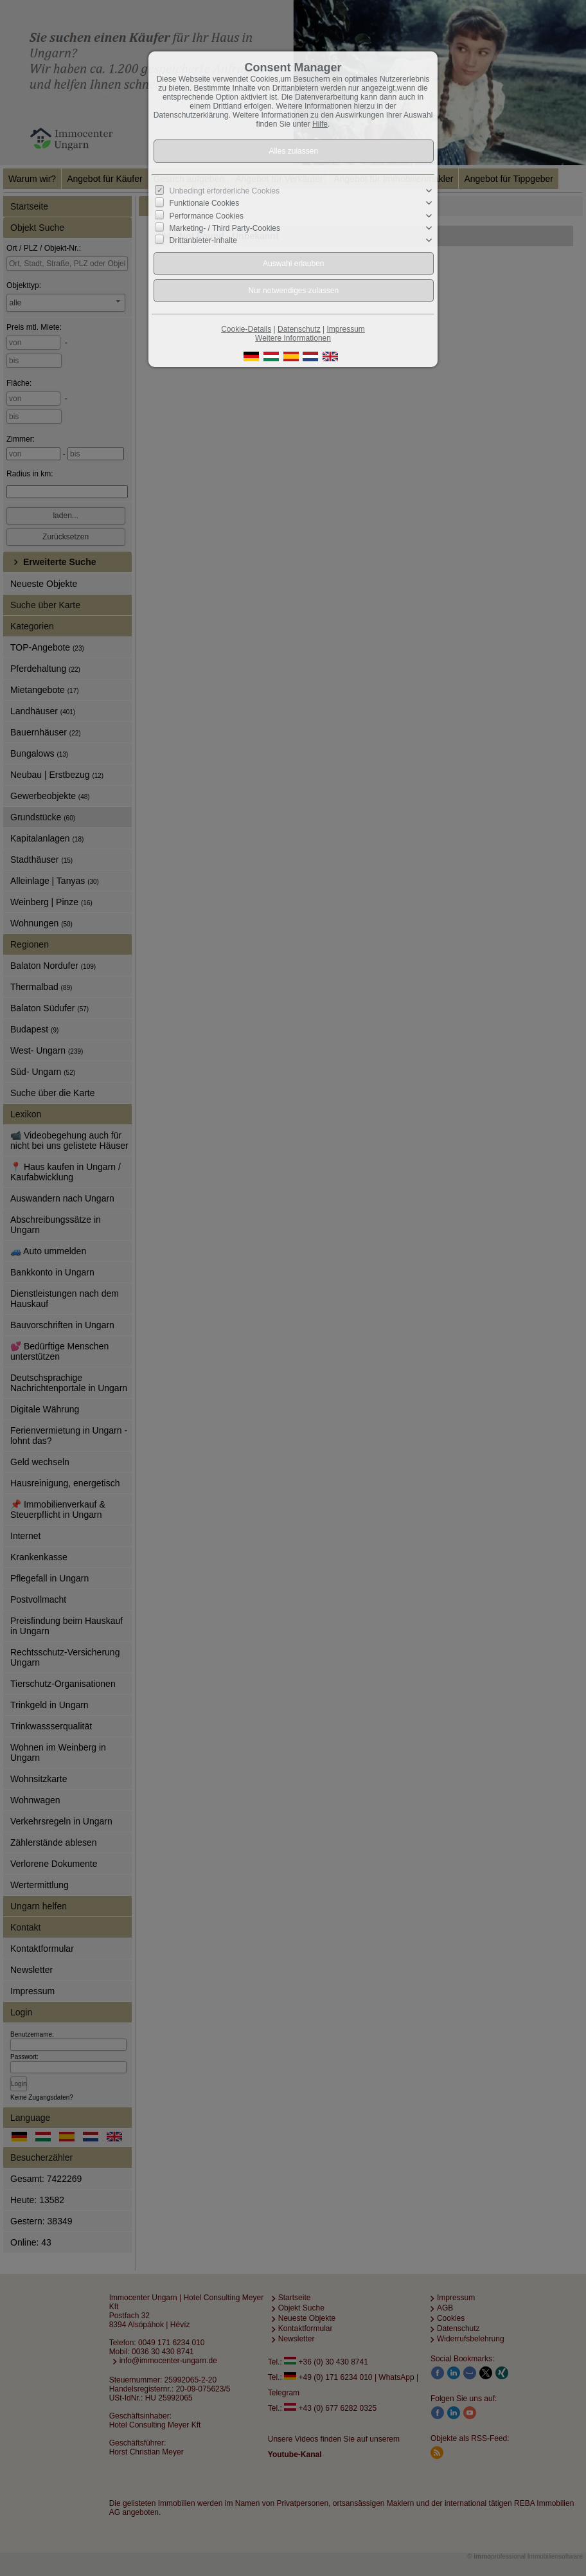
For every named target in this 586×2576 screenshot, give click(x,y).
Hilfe (320, 124)
